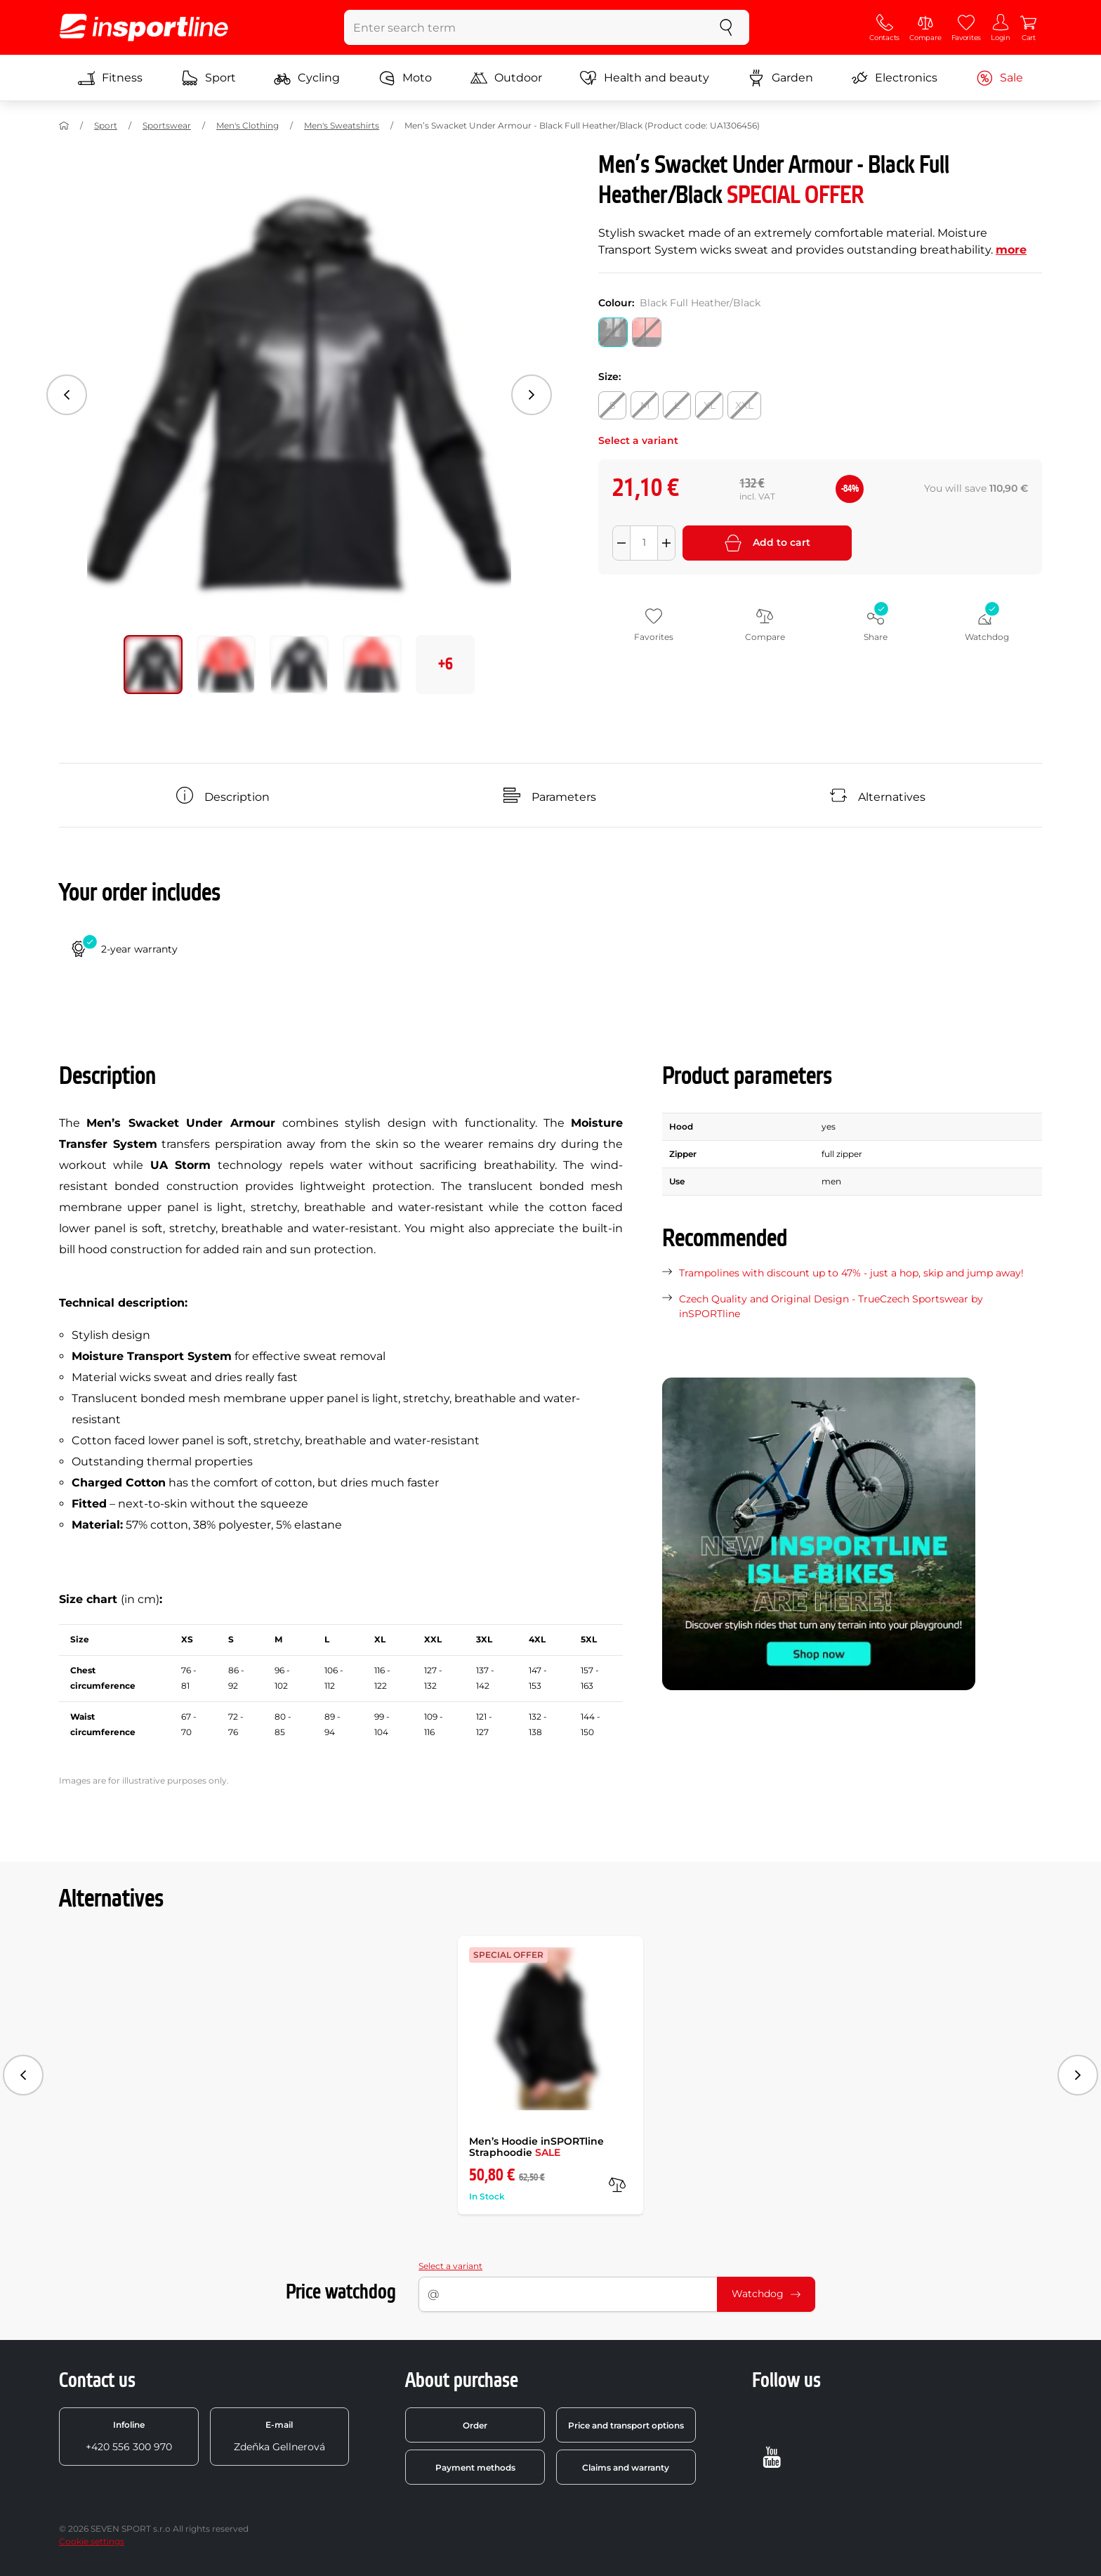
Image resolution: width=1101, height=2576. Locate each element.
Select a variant (450, 2266)
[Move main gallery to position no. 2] (299, 664)
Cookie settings (91, 2541)
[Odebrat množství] (621, 543)
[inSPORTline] (144, 27)
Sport (208, 78)
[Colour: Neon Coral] (646, 332)
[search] (726, 27)
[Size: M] (645, 405)
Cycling (307, 78)
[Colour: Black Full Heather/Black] (613, 332)
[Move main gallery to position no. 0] (153, 664)
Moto (405, 78)
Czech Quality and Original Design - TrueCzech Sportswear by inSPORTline (831, 1306)
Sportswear (167, 125)
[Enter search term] (524, 27)
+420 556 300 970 (129, 2436)
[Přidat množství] (666, 543)
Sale (999, 78)
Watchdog (766, 2293)
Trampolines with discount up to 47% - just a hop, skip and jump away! (851, 1273)
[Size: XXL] (744, 405)
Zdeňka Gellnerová (279, 2436)
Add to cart (767, 543)
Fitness (110, 78)
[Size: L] (677, 405)
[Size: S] (612, 405)
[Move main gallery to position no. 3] (372, 664)
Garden (780, 78)
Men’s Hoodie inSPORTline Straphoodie (536, 2147)
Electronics (894, 78)
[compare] (617, 2185)
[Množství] (644, 543)
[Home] (64, 125)
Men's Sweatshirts (341, 125)
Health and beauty (644, 78)
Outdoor (506, 78)
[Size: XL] (709, 405)
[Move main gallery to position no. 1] (226, 664)
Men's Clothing (247, 125)
